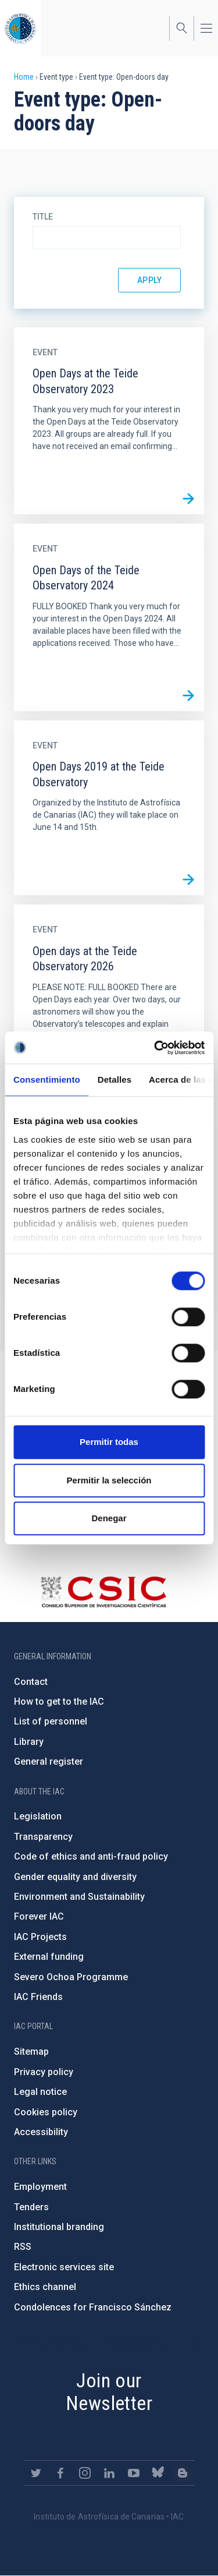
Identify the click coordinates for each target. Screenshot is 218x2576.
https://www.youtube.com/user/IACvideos (133, 2473)
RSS (22, 2246)
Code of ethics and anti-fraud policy (91, 1856)
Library (29, 1741)
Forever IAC (39, 1916)
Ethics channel (45, 2286)
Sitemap (31, 2051)
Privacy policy (43, 2071)
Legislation (38, 1816)
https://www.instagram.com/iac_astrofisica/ (85, 2473)
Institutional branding (59, 2226)
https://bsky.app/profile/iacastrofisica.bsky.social (158, 2473)
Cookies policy (45, 2112)
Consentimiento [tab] (46, 1079)
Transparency (43, 1836)
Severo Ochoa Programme (71, 1977)
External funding (49, 1956)
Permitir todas (109, 1442)
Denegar (108, 1518)
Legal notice (40, 2091)
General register (48, 1761)
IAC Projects (40, 1936)
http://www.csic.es (103, 1591)
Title (43, 216)
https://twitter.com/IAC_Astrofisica (36, 2473)
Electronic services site (64, 2267)
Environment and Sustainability (79, 1896)
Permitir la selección (109, 1480)
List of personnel (50, 1721)
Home (24, 77)
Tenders (31, 2207)
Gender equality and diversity (75, 1876)
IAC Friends (38, 1996)
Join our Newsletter (109, 2392)
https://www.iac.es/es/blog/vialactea (182, 2473)
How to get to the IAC (59, 1701)
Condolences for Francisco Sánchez (92, 2307)
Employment (40, 2186)
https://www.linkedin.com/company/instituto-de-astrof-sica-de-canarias (109, 2473)
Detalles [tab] (114, 1079)
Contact (31, 1681)
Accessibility (41, 2131)
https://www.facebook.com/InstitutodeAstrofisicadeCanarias (60, 2473)
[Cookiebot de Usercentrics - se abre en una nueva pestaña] (155, 1047)
